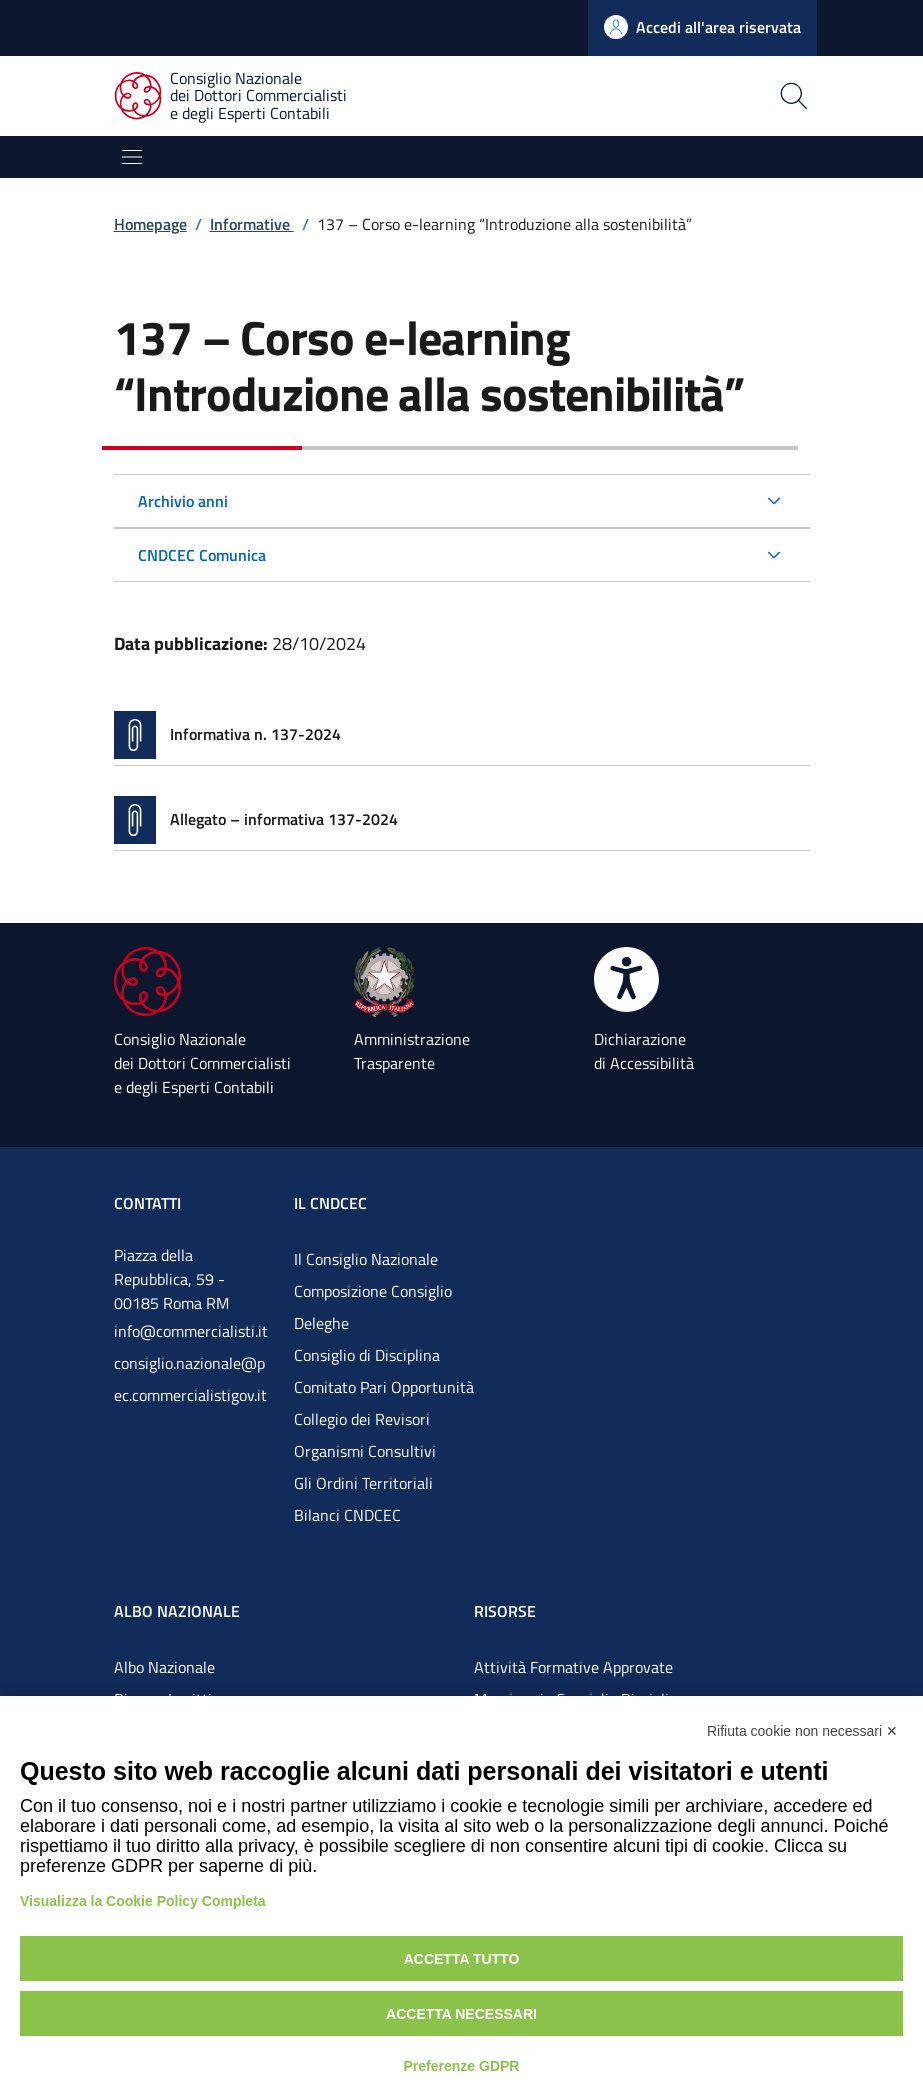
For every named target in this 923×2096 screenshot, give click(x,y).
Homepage (150, 224)
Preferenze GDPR (462, 2066)
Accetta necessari (461, 2014)
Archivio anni (183, 501)
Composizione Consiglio (373, 1291)
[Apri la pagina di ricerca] (637, 96)
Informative (252, 224)
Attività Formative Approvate (573, 1667)
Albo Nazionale (164, 1667)
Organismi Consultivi (365, 1451)
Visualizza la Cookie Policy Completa (143, 1901)
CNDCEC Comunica (202, 555)
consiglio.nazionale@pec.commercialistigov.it (190, 1379)
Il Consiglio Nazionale (366, 1259)
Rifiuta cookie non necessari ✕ (802, 1731)
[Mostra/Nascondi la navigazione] (132, 157)
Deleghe (321, 1323)
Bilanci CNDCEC (347, 1515)
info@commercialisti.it (191, 1331)
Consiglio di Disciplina (367, 1355)
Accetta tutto (462, 1959)
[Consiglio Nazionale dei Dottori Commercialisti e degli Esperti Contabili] (242, 96)
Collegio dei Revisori (362, 1419)
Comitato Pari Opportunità (384, 1387)
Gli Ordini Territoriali (363, 1483)
